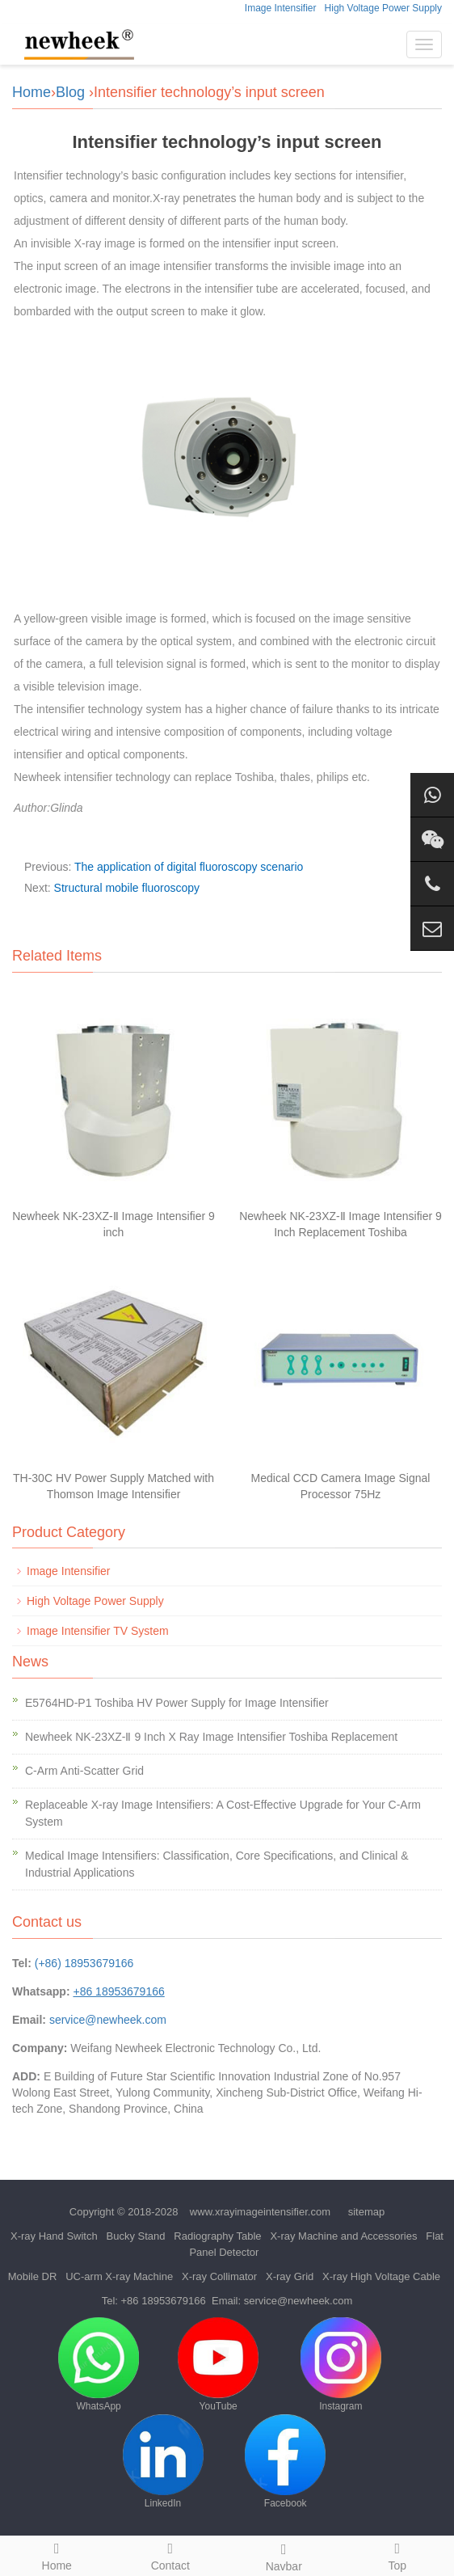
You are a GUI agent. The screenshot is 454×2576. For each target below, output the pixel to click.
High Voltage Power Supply (383, 8)
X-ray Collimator (219, 2276)
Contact (171, 2554)
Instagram (341, 2364)
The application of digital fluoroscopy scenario (188, 866)
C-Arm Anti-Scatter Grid (84, 1770)
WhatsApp (98, 2364)
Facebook (285, 2461)
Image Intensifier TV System (98, 1630)
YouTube (218, 2364)
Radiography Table (217, 2236)
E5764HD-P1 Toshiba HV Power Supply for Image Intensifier (177, 1702)
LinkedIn (163, 2461)
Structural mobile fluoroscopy (127, 887)
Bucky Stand (136, 2236)
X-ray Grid (289, 2276)
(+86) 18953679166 (84, 1963)
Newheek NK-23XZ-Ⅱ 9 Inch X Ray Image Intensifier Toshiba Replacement (211, 1736)
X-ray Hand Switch (54, 2236)
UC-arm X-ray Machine (119, 2276)
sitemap (366, 2212)
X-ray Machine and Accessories (343, 2236)
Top (398, 2554)
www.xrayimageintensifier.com (260, 2212)
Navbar (284, 2555)
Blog (70, 92)
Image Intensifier (281, 8)
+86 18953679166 (163, 2301)
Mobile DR (32, 2276)
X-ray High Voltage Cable (381, 2276)
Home (31, 92)
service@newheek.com (107, 2019)
